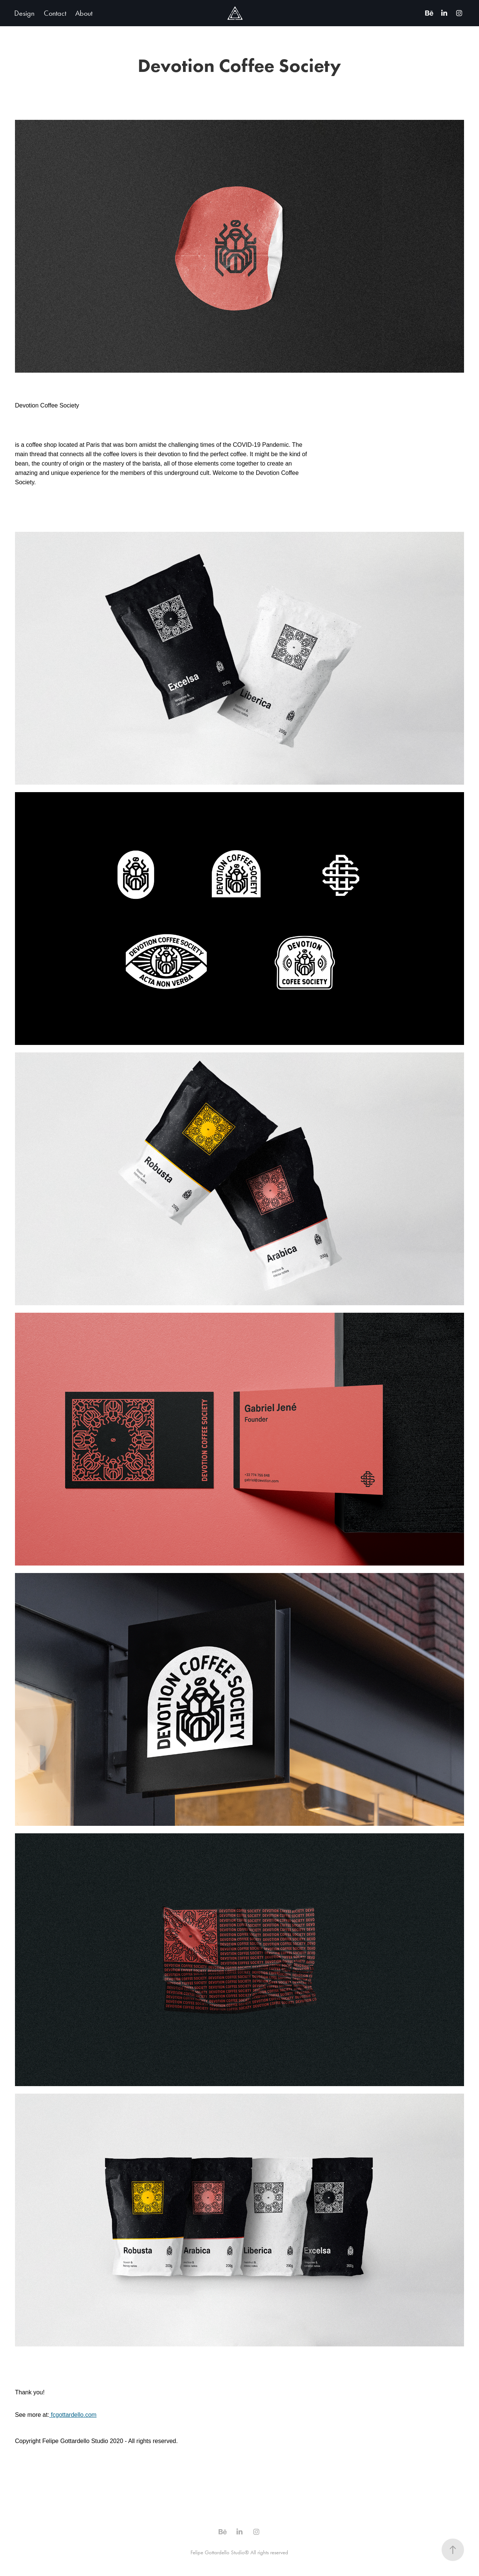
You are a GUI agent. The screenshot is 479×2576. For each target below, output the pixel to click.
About (83, 13)
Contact (55, 13)
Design (24, 13)
